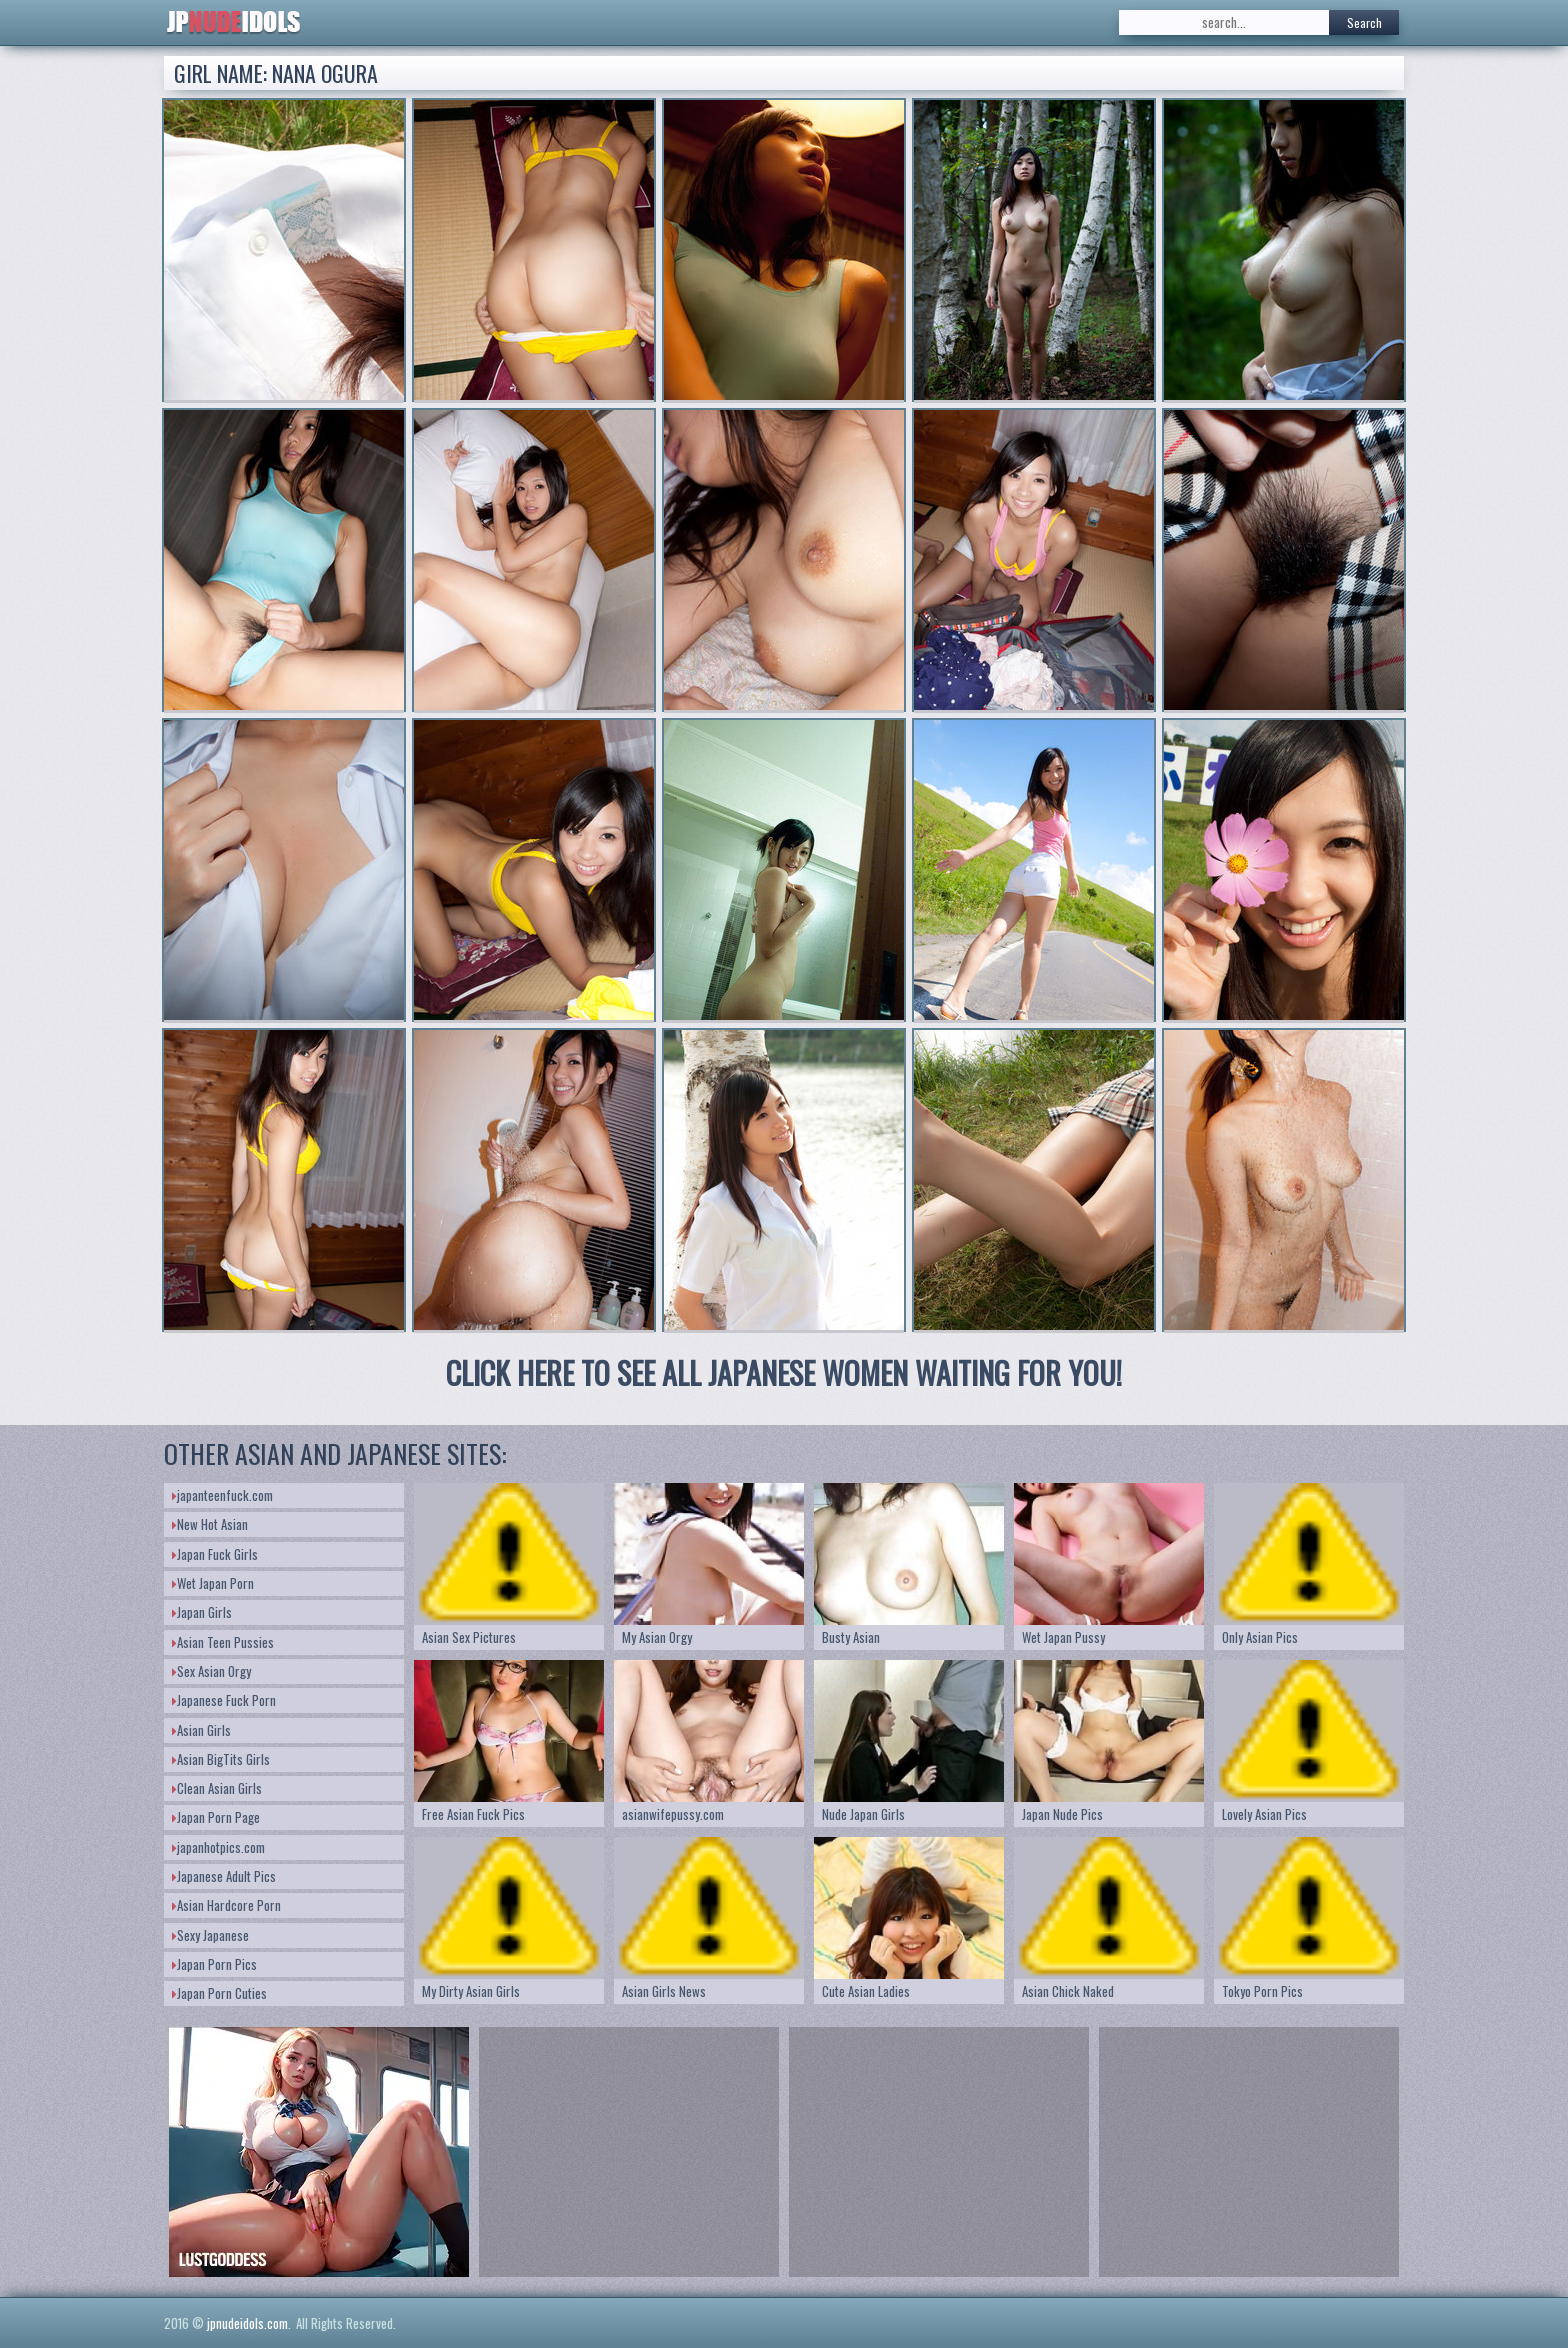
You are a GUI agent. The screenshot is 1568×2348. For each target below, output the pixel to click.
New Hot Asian (210, 1524)
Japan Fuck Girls (215, 1554)
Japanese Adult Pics (224, 1876)
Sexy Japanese (210, 1935)
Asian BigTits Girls (221, 1759)
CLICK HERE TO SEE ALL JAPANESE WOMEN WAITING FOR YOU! (784, 1372)
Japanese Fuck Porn (224, 1700)
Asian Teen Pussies (223, 1642)
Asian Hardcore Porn (226, 1905)
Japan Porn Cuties (219, 1993)
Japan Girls (202, 1612)
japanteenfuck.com (222, 1495)
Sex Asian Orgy (211, 1671)
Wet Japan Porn (213, 1583)
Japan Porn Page (216, 1817)
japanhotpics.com (218, 1847)
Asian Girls (201, 1730)
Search (1364, 22)
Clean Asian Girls (217, 1788)
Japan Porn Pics (214, 1964)
